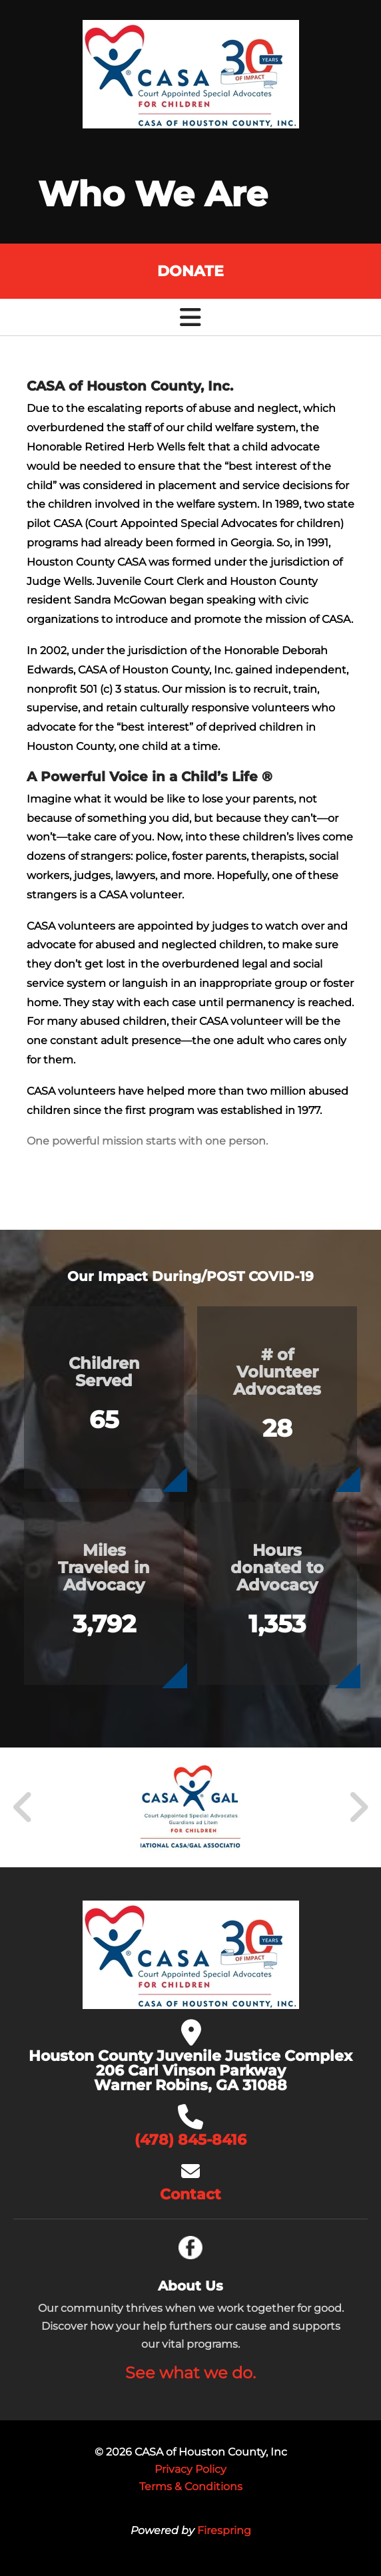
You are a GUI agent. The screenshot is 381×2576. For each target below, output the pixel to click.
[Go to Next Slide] (358, 1807)
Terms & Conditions (190, 2486)
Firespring (224, 2530)
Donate (190, 271)
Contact (190, 2194)
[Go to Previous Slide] (23, 1807)
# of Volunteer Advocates (277, 1372)
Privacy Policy (190, 2469)
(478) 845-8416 (190, 2140)
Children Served (104, 1372)
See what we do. (190, 2372)
